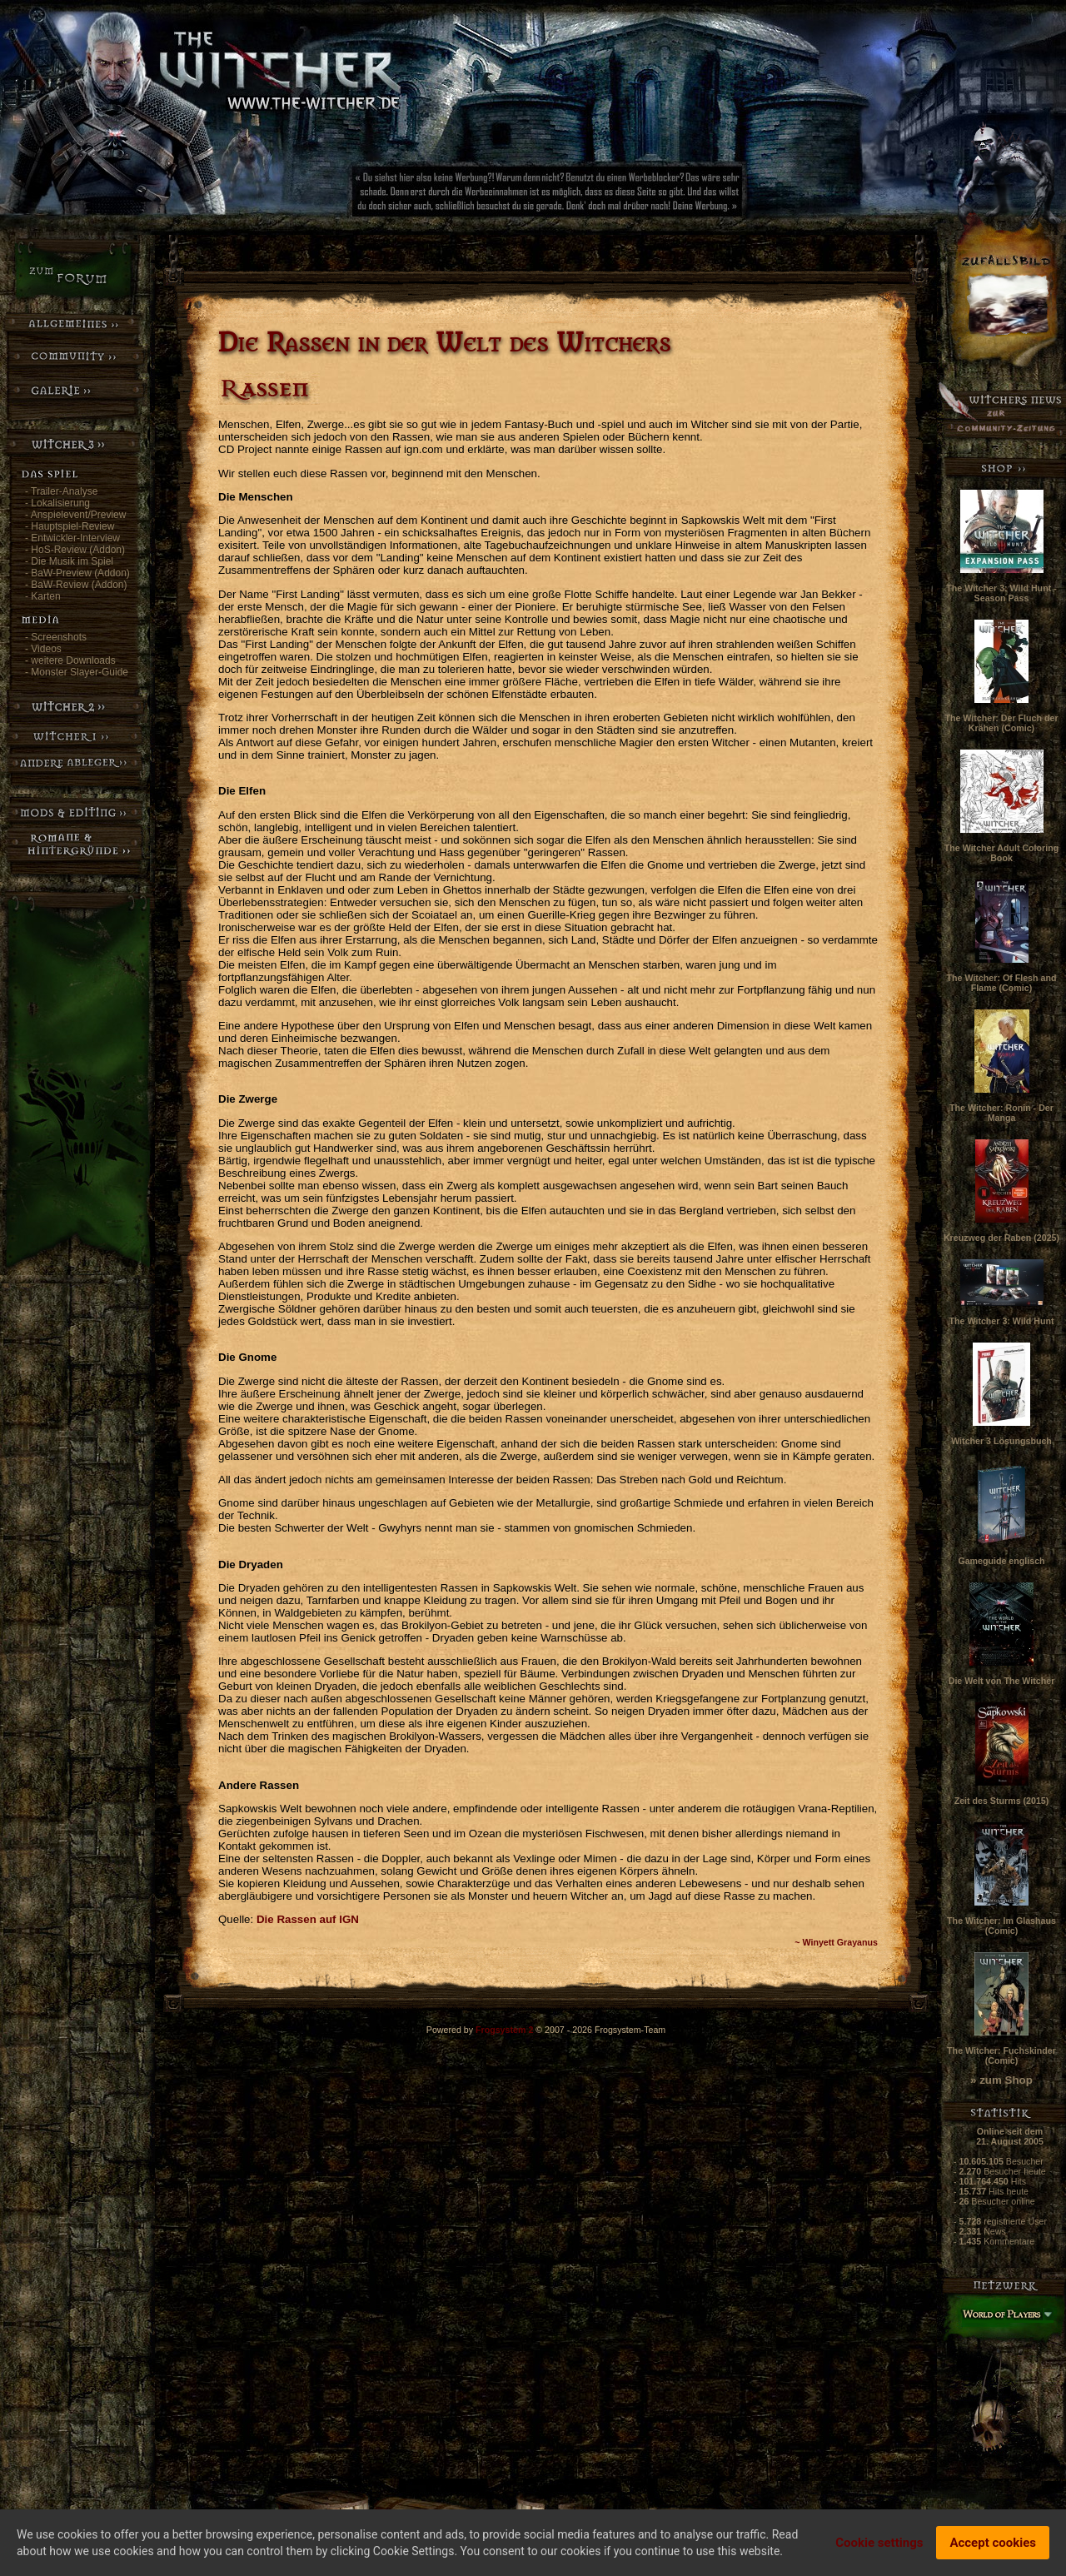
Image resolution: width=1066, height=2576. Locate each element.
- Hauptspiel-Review (69, 526)
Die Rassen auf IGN (308, 1919)
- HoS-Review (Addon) (75, 550)
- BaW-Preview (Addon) (77, 573)
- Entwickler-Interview (72, 538)
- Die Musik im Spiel (69, 561)
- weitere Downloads (70, 660)
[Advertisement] (604, 195)
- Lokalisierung (57, 503)
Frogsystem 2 (504, 2030)
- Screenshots (56, 637)
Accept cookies (992, 2542)
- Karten (43, 596)
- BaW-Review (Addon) (76, 584)
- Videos (43, 649)
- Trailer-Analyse (61, 491)
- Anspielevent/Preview (75, 515)
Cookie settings (879, 2542)
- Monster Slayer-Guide (76, 672)
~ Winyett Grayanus (836, 1942)
